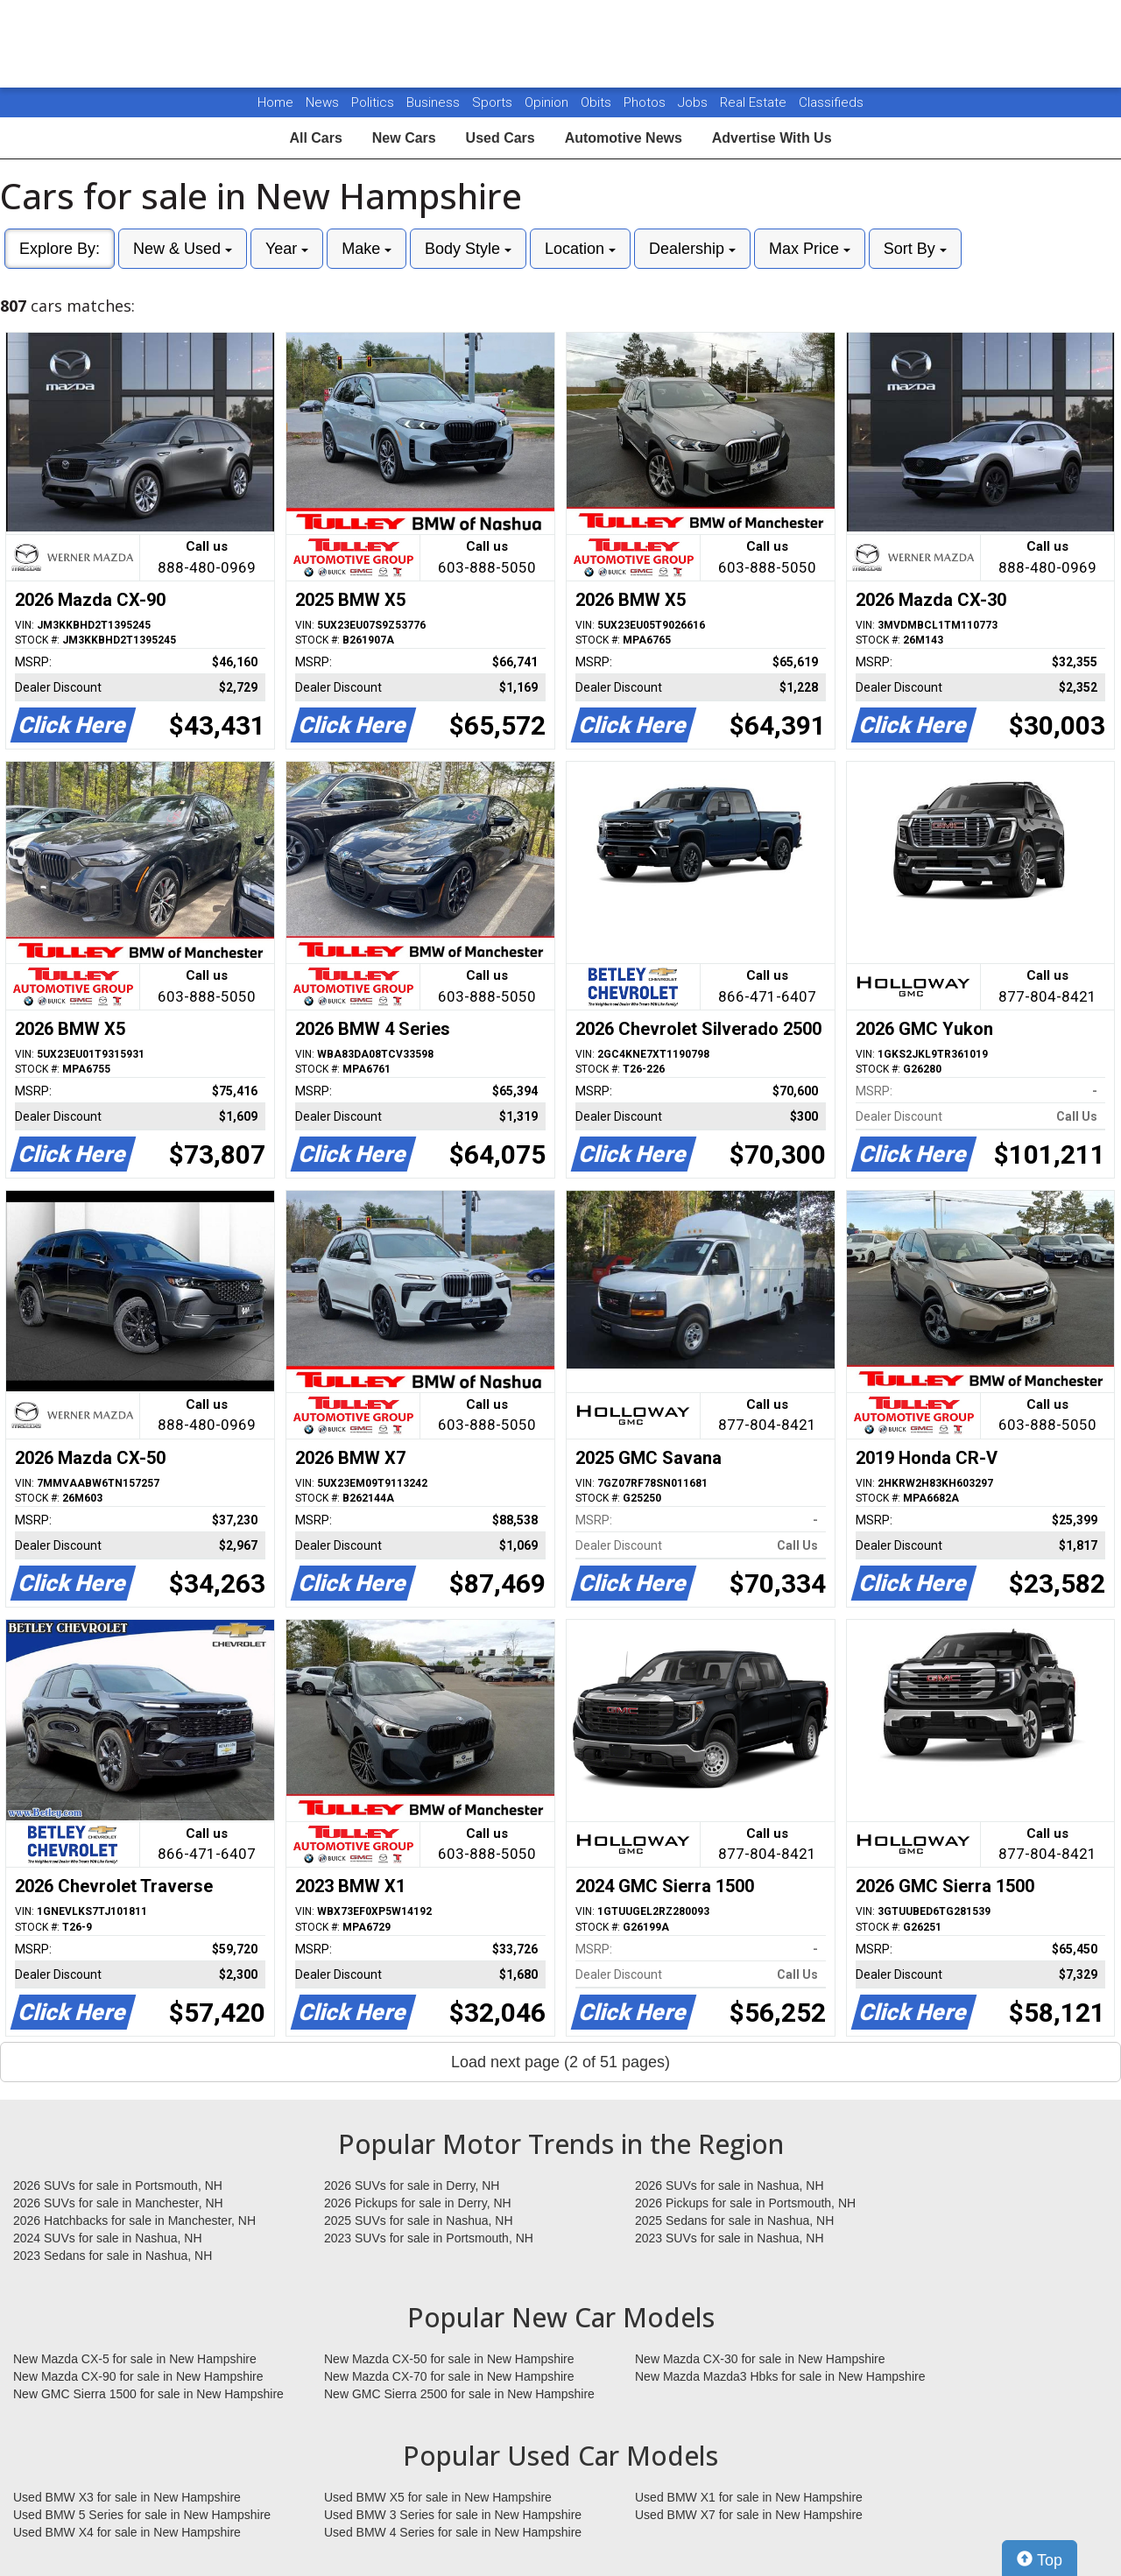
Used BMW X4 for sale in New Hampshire (127, 2532)
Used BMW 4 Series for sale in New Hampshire (453, 2532)
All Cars (315, 137)
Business (434, 102)
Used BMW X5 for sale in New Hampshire (438, 2497)
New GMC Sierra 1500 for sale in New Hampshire (148, 2394)
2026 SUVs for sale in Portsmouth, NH (117, 2185)
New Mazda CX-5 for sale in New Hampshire (135, 2359)
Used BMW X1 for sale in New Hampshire (749, 2497)
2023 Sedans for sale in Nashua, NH (112, 2256)
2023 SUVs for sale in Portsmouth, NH (428, 2238)
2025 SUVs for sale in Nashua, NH (418, 2221)
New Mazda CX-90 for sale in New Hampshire (138, 2376)
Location (580, 248)
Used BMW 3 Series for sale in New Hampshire (453, 2515)
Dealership (692, 248)
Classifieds (831, 102)
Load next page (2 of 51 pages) (560, 2062)
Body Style (468, 248)
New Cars (404, 137)
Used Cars (500, 137)
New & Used (182, 248)
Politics (372, 102)
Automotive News (623, 137)
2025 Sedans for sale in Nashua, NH (734, 2221)
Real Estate (755, 102)
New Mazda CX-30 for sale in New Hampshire (760, 2359)
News (322, 102)
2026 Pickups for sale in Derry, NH (417, 2203)
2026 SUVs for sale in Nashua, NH (729, 2185)
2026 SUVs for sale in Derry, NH (411, 2185)
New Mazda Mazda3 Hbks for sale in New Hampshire (780, 2376)
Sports (494, 102)
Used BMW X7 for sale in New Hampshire (749, 2515)
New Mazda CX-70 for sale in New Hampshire (449, 2376)
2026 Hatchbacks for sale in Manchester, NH (134, 2221)
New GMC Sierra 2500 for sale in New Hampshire (459, 2394)
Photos (646, 102)
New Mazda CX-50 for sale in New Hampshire (449, 2359)
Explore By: (59, 248)
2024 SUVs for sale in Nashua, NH (107, 2238)
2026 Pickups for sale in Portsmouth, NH (745, 2203)
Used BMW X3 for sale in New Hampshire (127, 2497)
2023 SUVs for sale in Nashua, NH (729, 2238)
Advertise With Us (772, 137)
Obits (598, 102)
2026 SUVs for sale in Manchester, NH (118, 2203)
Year (286, 248)
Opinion (548, 102)
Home (275, 102)
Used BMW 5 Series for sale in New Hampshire (142, 2515)
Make (366, 248)
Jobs (694, 102)
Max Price (809, 248)
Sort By (915, 248)
